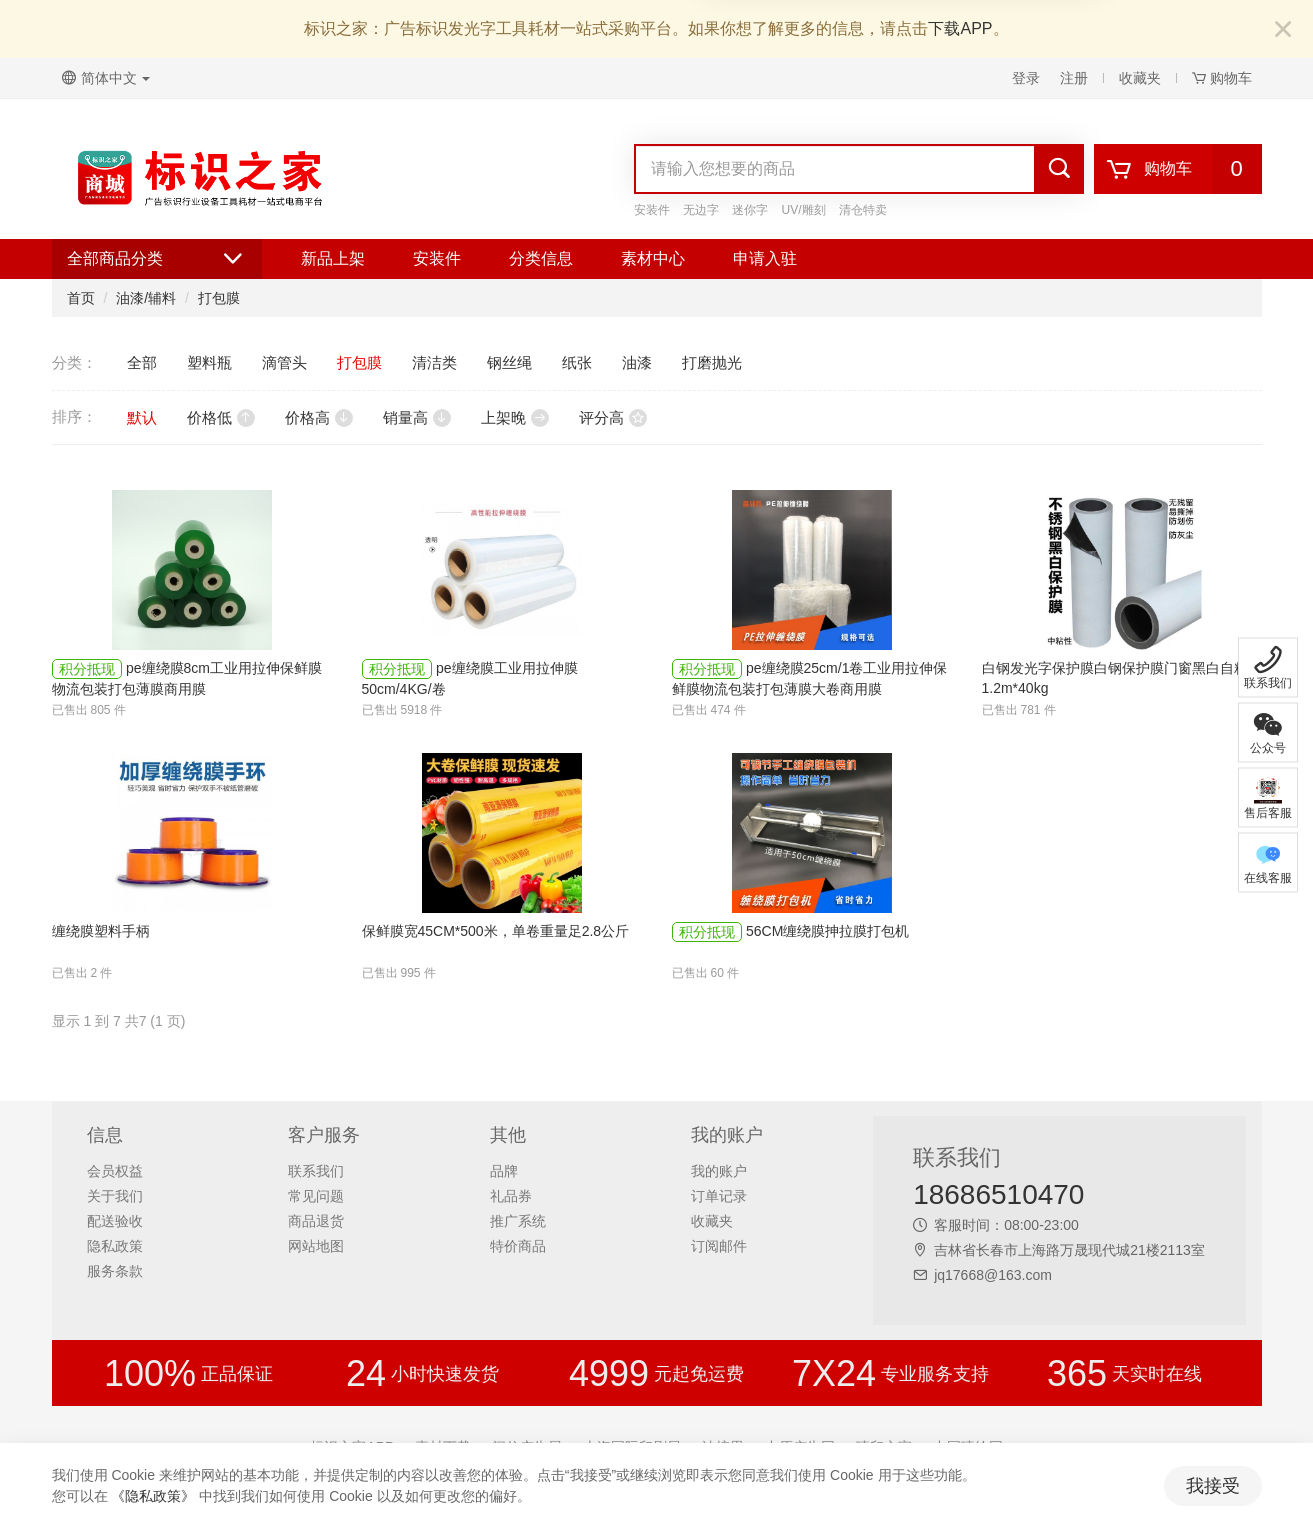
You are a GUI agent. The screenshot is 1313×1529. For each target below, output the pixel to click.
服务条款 (115, 1271)
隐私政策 (115, 1246)
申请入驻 (765, 258)
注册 (1074, 78)
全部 (142, 362)
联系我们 (316, 1171)
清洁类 (434, 362)
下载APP (960, 28)
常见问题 (316, 1196)
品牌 (504, 1171)
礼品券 (511, 1196)
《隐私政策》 (153, 1496)
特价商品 (518, 1246)
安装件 (652, 210)
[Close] (1283, 30)
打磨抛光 (712, 362)
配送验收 (115, 1221)
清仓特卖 (863, 210)
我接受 (1213, 1486)
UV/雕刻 (804, 210)
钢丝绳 (509, 362)
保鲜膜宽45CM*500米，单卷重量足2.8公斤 (496, 931)
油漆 (637, 362)
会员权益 (115, 1171)
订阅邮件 (719, 1246)
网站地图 (316, 1246)
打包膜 (219, 298)
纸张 (577, 362)
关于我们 (115, 1196)
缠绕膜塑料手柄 (101, 931)
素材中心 (653, 258)
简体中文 (106, 78)
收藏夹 (1140, 78)
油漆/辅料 (146, 298)
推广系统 (518, 1221)
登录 (1026, 78)
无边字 (701, 210)
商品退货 (316, 1221)
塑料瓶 (209, 362)
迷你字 (750, 210)
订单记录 (719, 1196)
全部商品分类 (157, 259)
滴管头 (284, 362)
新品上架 (333, 258)
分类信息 (541, 258)
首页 (81, 298)
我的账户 (719, 1171)
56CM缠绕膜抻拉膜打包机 (827, 931)
